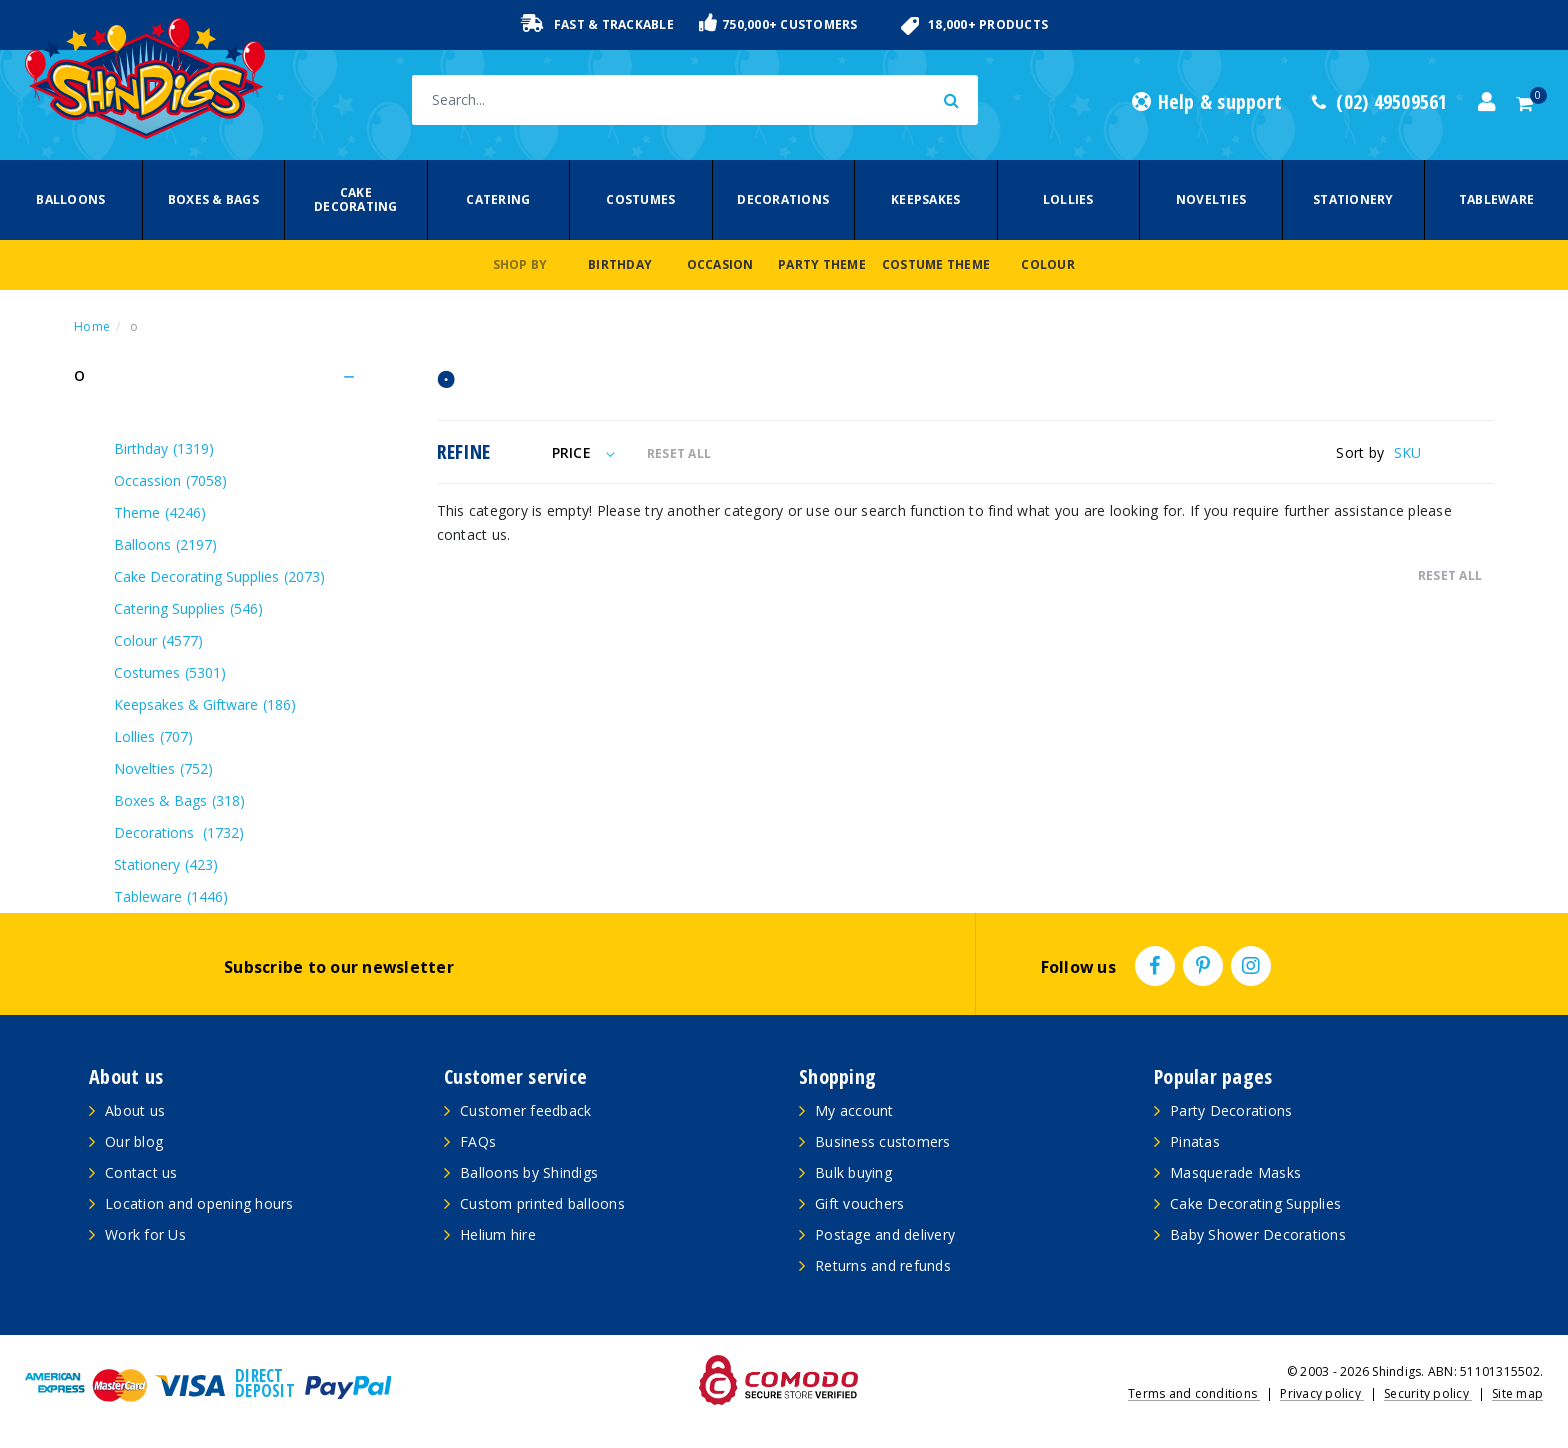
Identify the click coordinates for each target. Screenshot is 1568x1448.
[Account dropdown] (1487, 102)
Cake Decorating (356, 199)
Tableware (1496, 199)
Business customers (883, 1141)
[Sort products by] (1444, 452)
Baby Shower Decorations (1258, 1234)
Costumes (640, 199)
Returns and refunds (883, 1265)
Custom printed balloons (542, 1203)
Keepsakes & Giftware (205, 704)
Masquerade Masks (1235, 1172)
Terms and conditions (1194, 1393)
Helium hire (498, 1234)
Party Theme (822, 264)
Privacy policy (1322, 1393)
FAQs (478, 1141)
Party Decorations (1231, 1110)
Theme (160, 512)
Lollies (1068, 199)
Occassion (170, 480)
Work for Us (145, 1234)
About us (135, 1110)
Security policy (1428, 1393)
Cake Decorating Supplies (219, 576)
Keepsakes (925, 199)
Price (583, 452)
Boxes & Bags (213, 199)
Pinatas (1195, 1141)
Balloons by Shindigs (529, 1172)
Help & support (1207, 102)
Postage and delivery (885, 1234)
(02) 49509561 (1380, 102)
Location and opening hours (199, 1203)
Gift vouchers (859, 1203)
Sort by (1360, 452)
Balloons (70, 199)
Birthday (620, 264)
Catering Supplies (188, 608)
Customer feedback (525, 1110)
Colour (1048, 264)
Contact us (141, 1172)
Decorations (783, 199)
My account (854, 1110)
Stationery (1353, 199)
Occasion (720, 264)
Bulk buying (853, 1172)
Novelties (1211, 199)
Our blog (134, 1141)
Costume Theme (936, 264)
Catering (498, 199)
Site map (1517, 1393)
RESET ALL (679, 453)
